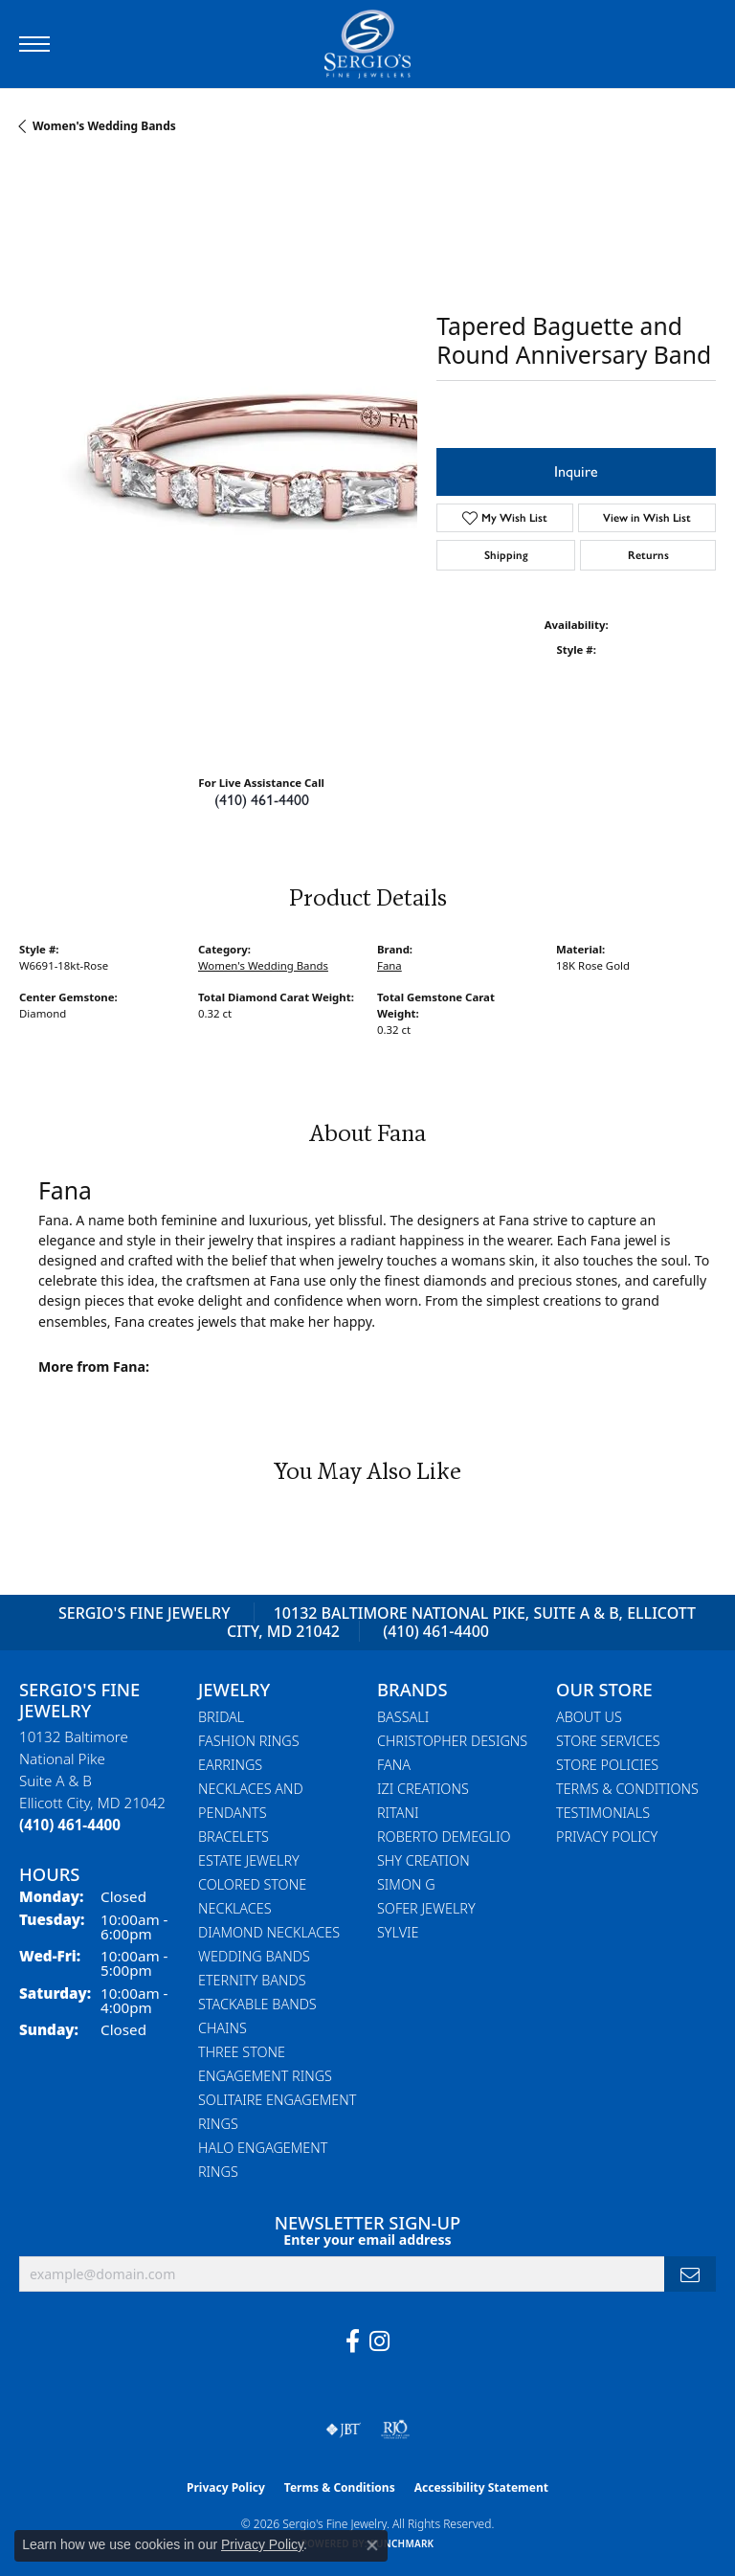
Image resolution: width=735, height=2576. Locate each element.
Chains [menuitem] (222, 2028)
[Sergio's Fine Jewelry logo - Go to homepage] (367, 44)
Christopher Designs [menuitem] (452, 1741)
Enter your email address (367, 2239)
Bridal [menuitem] (221, 1717)
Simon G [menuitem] (406, 1884)
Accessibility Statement (481, 2487)
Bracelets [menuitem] (233, 1836)
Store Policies (607, 1765)
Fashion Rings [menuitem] (249, 1741)
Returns (648, 555)
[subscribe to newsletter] (690, 2274)
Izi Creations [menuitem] (423, 1789)
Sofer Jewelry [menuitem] (426, 1908)
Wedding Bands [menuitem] (254, 1956)
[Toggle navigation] (34, 44)
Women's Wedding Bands (104, 126)
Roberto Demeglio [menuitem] (443, 1836)
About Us (589, 1717)
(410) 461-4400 (261, 800)
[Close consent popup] (372, 2545)
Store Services (608, 1741)
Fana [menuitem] (394, 1765)
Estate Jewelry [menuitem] (249, 1860)
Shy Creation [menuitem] (423, 1860)
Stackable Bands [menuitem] (257, 2004)
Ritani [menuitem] (397, 1812)
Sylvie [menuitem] (397, 1932)
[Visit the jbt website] (343, 2429)
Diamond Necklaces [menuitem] (269, 1932)
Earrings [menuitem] (230, 1765)
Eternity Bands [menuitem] (252, 1980)
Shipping (506, 555)
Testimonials (603, 1812)
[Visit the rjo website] (395, 2429)
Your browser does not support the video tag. (306, 447)
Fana (389, 965)
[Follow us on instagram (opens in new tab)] (379, 2341)
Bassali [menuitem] (403, 1717)
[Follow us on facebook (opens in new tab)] (352, 2341)
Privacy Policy (606, 1836)
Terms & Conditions (627, 1789)
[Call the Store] (70, 1824)
